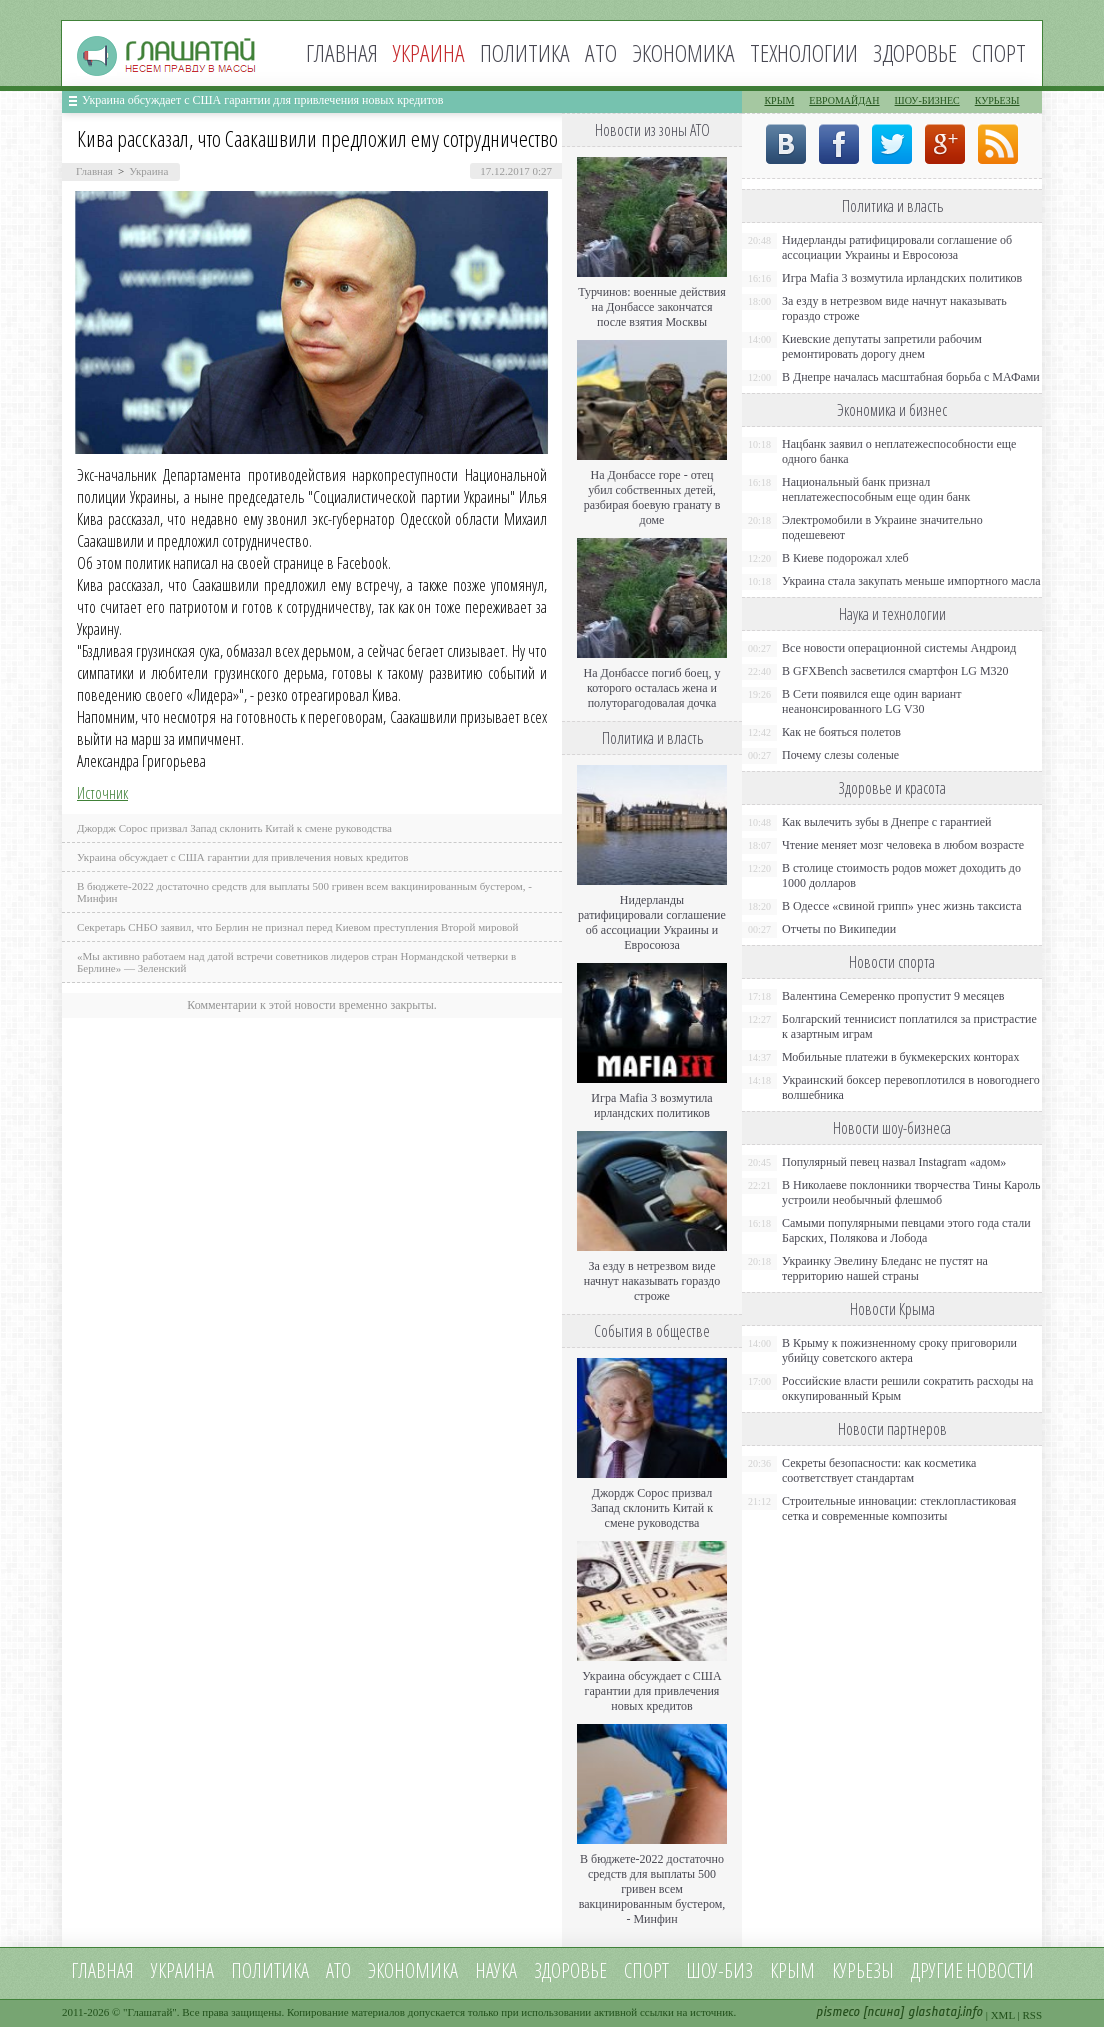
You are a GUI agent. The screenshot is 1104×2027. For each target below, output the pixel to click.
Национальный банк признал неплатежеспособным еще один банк (876, 489)
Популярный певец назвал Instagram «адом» (894, 1162)
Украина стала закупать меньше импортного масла (911, 581)
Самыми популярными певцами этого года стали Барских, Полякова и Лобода (906, 1230)
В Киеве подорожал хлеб (845, 558)
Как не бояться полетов (841, 732)
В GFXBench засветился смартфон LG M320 (895, 671)
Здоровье (915, 52)
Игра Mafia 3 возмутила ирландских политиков (651, 1105)
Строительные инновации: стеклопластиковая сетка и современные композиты (899, 1508)
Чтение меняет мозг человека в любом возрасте (903, 845)
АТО (601, 52)
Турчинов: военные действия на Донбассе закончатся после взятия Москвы (652, 307)
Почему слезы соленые (840, 755)
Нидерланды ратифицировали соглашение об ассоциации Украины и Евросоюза (652, 922)
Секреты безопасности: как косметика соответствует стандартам (879, 1470)
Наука (496, 1970)
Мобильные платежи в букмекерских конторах (900, 1057)
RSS (1032, 2015)
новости (1000, 1970)
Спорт (999, 52)
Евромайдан (844, 100)
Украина (148, 171)
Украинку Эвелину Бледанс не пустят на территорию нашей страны (885, 1268)
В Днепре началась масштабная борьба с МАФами (911, 377)
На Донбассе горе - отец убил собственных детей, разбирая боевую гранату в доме (652, 497)
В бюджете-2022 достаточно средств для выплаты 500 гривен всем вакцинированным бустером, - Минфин (652, 1889)
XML (1003, 2015)
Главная (342, 52)
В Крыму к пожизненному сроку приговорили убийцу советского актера (899, 1350)
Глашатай (150, 2012)
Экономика (683, 52)
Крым (779, 100)
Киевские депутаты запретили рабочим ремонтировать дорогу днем (882, 346)
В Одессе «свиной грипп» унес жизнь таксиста (902, 906)
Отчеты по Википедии (839, 929)
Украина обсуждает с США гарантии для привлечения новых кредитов (263, 100)
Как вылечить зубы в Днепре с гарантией (887, 822)
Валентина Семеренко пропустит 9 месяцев (893, 996)
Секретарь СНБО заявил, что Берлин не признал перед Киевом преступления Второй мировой (298, 927)
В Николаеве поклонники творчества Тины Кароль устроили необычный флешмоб (911, 1192)
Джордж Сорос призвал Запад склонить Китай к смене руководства (234, 828)
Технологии (804, 52)
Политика (525, 52)
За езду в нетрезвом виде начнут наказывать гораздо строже (652, 1281)
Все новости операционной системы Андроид (899, 648)
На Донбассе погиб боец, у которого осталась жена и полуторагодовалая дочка (651, 688)
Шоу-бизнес (927, 100)
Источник (102, 793)
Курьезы (997, 100)
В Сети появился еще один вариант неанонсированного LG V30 (872, 701)
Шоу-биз (719, 1970)
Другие (937, 1970)
